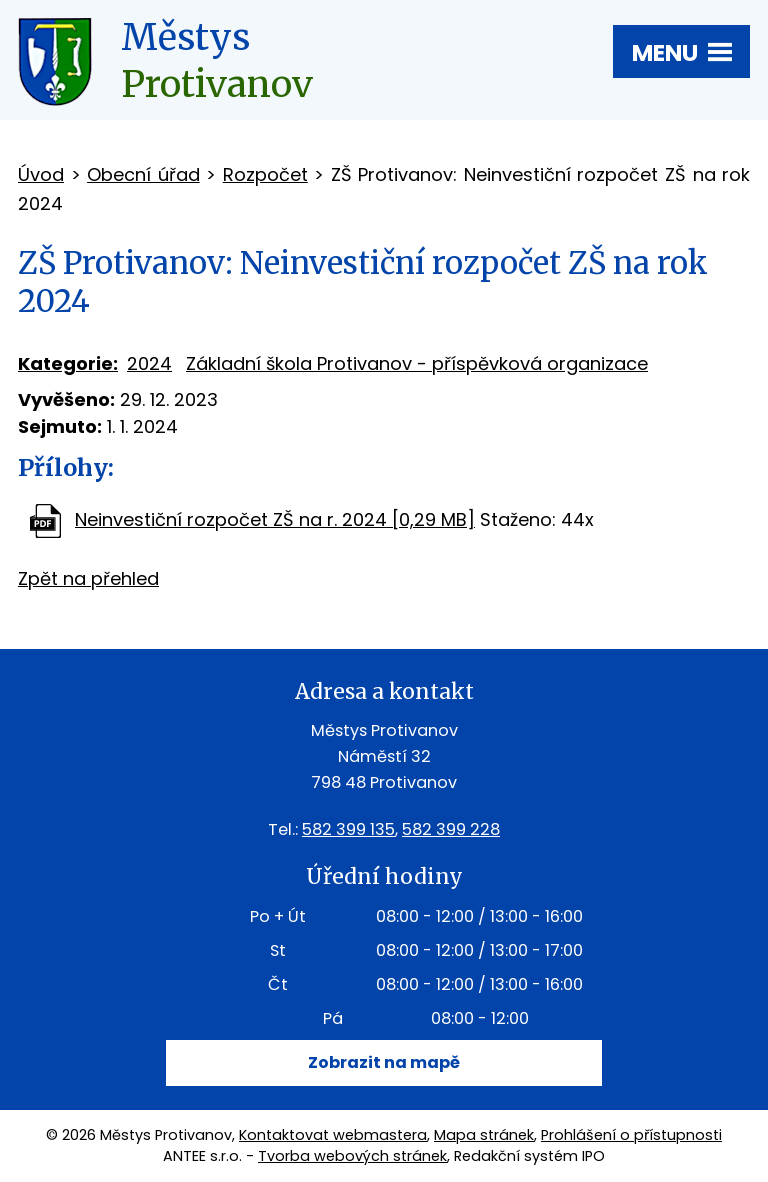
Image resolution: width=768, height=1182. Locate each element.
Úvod (41, 174)
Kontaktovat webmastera (333, 1135)
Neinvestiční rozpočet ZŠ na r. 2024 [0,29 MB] (275, 519)
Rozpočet (265, 174)
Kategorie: (68, 363)
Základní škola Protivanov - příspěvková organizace (417, 363)
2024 (149, 363)
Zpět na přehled (88, 578)
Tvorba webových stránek (352, 1156)
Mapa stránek (484, 1135)
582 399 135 (348, 829)
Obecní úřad (143, 174)
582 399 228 (451, 829)
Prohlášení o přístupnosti (631, 1135)
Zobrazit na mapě (384, 1062)
